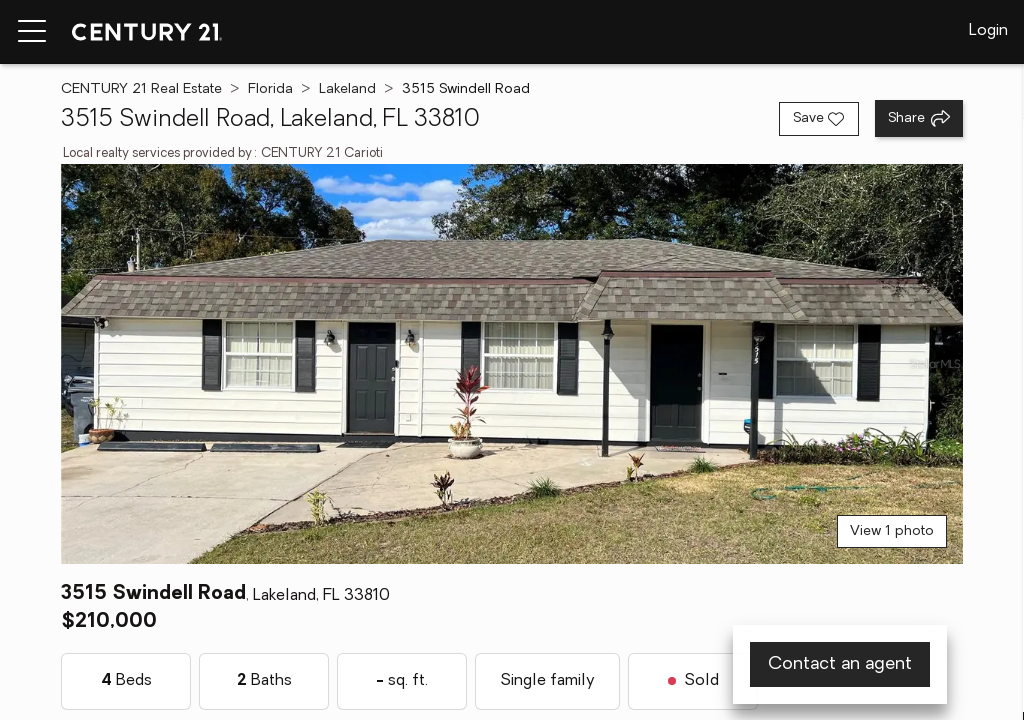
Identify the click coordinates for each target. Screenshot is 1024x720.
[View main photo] (511, 364)
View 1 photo (892, 531)
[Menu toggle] (32, 32)
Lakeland (347, 89)
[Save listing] (819, 119)
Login (988, 31)
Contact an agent (840, 664)
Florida (270, 89)
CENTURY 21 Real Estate (141, 89)
